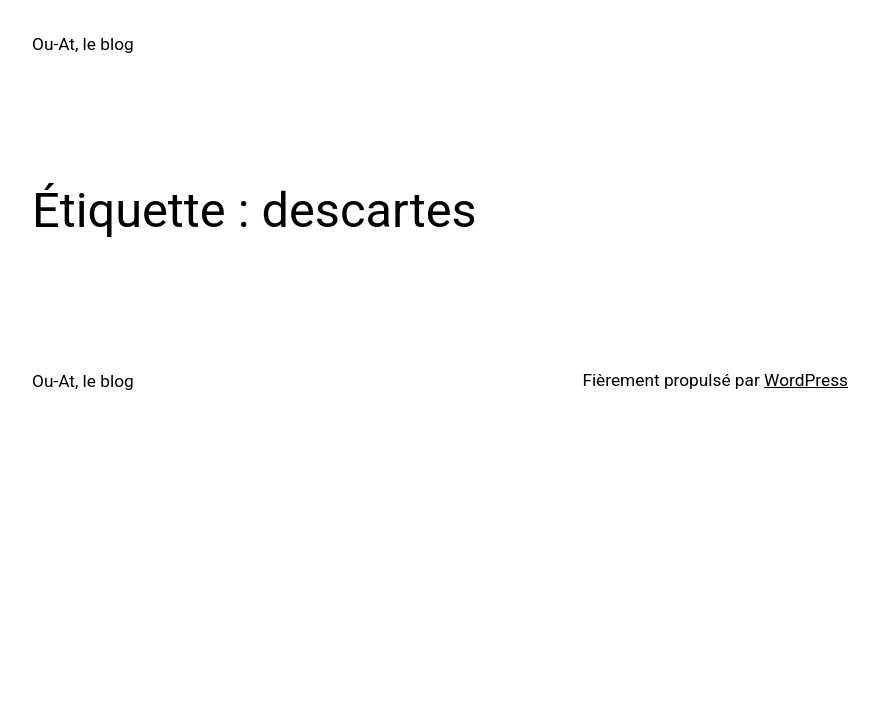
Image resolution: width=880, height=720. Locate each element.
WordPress (806, 380)
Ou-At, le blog (83, 44)
